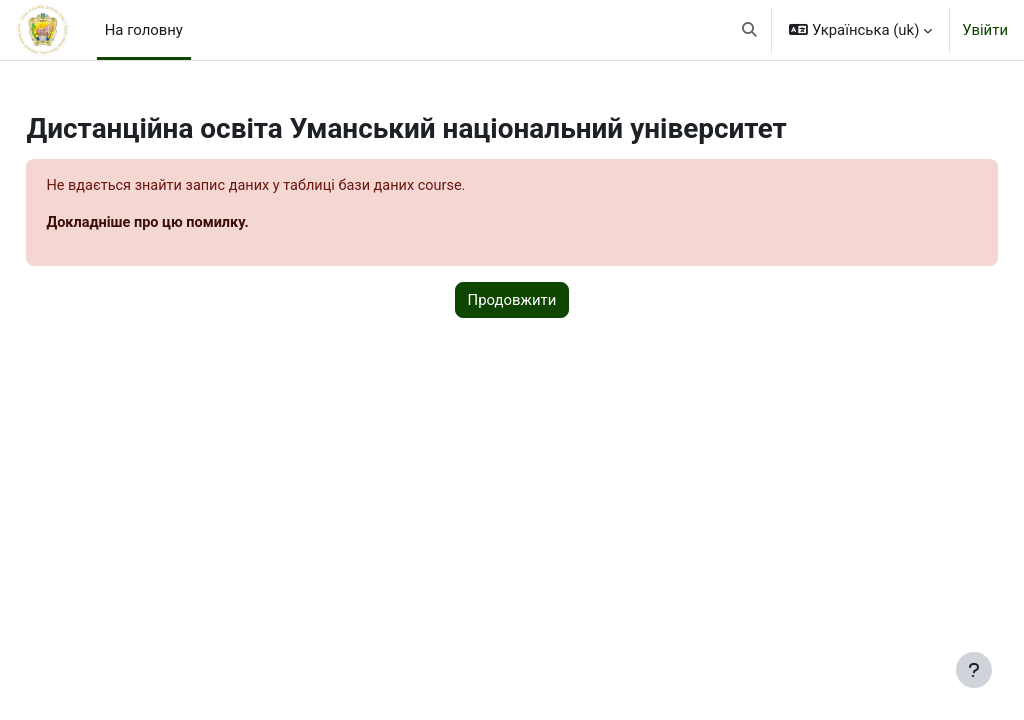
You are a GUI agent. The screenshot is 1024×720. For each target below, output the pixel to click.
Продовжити (512, 301)
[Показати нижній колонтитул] (974, 670)
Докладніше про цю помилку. (195, 224)
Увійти (985, 30)
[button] (749, 30)
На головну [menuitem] (144, 30)
